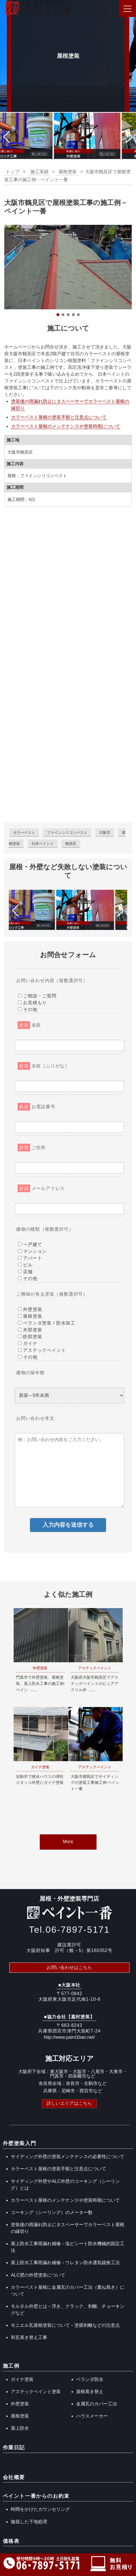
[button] (7, 137)
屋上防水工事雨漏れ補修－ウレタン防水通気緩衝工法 (65, 2262)
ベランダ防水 (89, 2379)
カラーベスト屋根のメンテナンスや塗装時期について (65, 426)
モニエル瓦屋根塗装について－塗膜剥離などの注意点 (65, 2325)
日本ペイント (43, 843)
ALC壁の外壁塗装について (38, 2275)
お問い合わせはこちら (69, 1967)
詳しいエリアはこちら (69, 2103)
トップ (12, 171)
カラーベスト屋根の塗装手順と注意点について (58, 417)
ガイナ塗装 (22, 2379)
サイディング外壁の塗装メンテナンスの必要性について (67, 2156)
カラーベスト (24, 832)
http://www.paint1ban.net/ (69, 2037)
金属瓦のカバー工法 (96, 2403)
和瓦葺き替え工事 (29, 2337)
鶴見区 (70, 843)
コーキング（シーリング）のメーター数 (52, 2212)
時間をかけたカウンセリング (40, 2509)
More (68, 1841)
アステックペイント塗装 (36, 2391)
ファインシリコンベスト (67, 832)
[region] (68, 271)
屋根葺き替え (89, 2391)
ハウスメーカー (92, 2416)
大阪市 (104, 832)
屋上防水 (20, 2428)
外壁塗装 (20, 2403)
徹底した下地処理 (29, 2521)
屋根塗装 (20, 2416)
